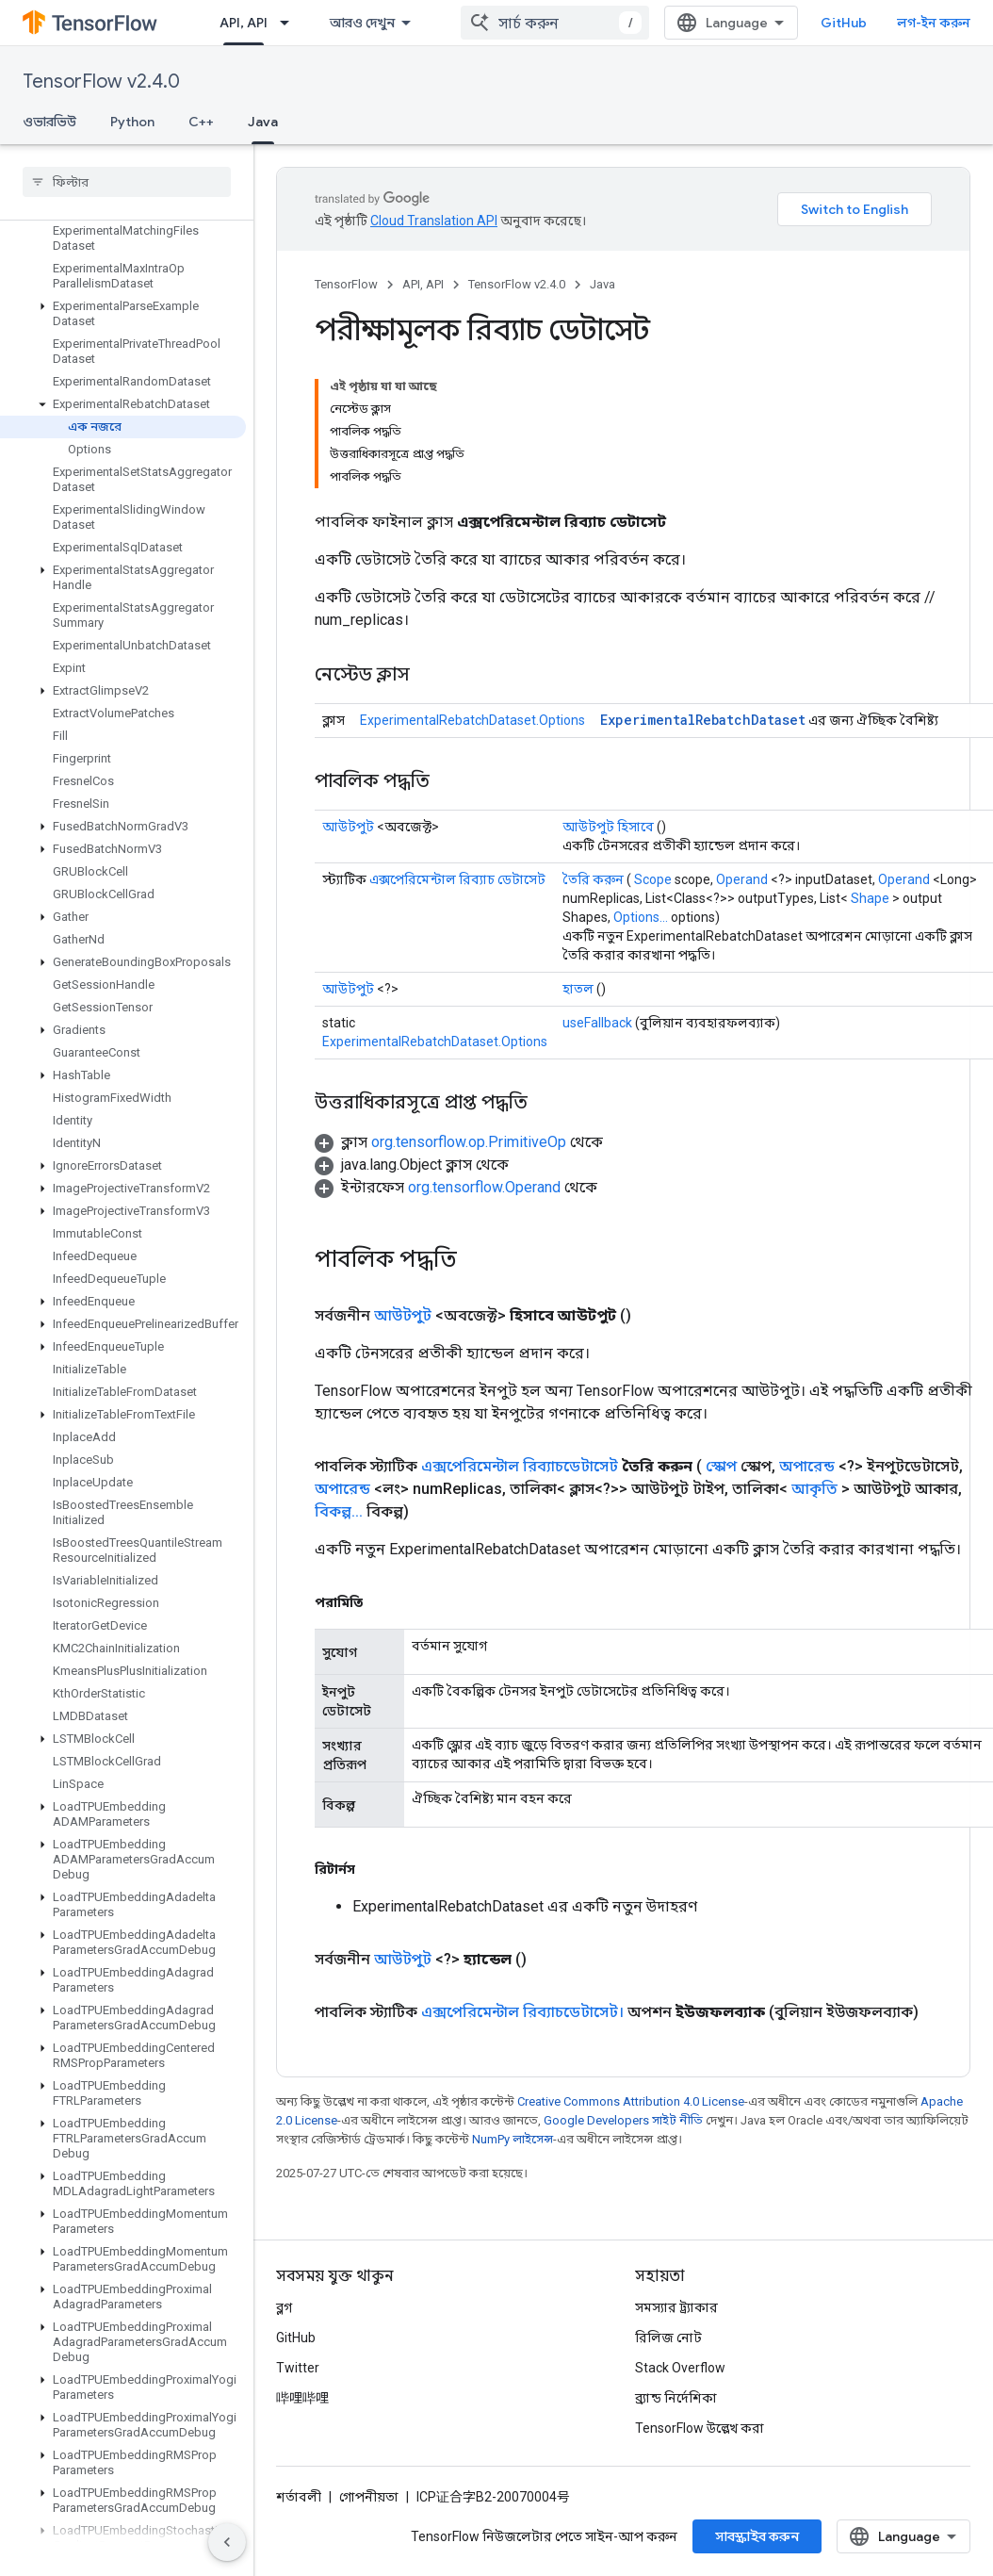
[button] (123, 306)
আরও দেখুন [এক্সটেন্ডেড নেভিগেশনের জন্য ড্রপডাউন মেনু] (362, 22)
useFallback (597, 1022)
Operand (742, 879)
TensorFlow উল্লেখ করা (699, 2428)
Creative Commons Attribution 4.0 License (630, 2101)
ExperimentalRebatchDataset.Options (472, 720)
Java (602, 284)
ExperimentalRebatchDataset (703, 720)
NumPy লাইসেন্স (512, 2139)
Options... (640, 917)
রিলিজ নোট (668, 2337)
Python (132, 121)
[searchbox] (127, 182)
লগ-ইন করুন (933, 22)
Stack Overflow (680, 2367)
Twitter (297, 2367)
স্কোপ (721, 1466)
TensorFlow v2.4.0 (101, 81)
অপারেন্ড (807, 1466)
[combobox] (555, 23)
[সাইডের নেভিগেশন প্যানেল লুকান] (227, 2542)
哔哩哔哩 (302, 2397)
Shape (870, 898)
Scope (653, 879)
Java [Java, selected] (263, 121)
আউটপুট (348, 826)
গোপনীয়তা (369, 2496)
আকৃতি (814, 1489)
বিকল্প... (339, 1511)
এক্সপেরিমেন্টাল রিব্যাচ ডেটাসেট (457, 879)
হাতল (578, 988)
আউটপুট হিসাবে (608, 826)
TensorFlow (346, 284)
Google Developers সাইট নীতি (623, 2120)
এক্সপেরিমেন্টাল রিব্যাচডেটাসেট (519, 1466)
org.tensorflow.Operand (484, 1187)
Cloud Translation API (433, 220)
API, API (423, 284)
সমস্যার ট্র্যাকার (676, 2307)
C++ (201, 121)
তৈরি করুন (593, 879)
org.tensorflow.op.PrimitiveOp (468, 1142)
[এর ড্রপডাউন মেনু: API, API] (290, 22)
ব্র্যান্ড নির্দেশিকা (676, 2397)
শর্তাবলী (298, 2496)
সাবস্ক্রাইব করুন (757, 2536)
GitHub (844, 22)
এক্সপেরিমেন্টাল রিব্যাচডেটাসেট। (522, 2012)
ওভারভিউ (49, 121)
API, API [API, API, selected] (244, 22)
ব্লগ (284, 2307)
